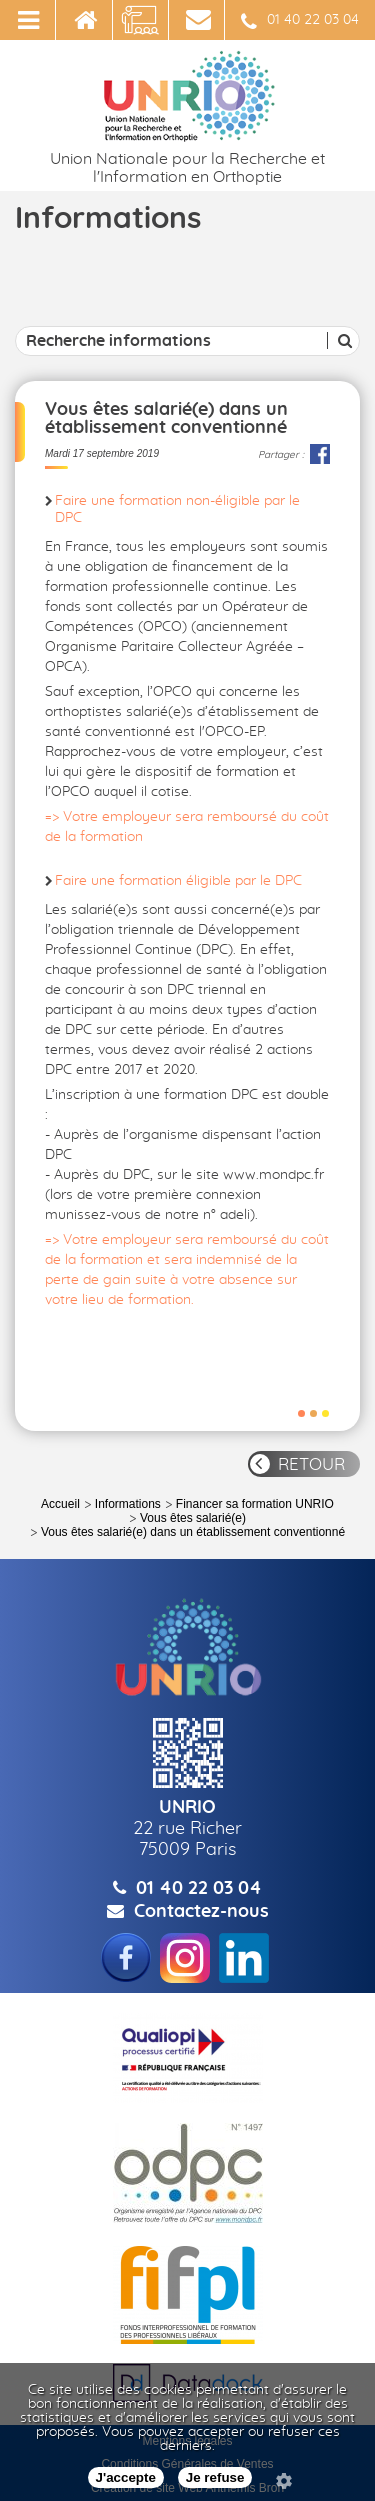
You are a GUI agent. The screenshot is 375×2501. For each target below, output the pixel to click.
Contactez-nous (201, 1912)
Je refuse (215, 2477)
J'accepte (126, 2477)
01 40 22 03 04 (300, 22)
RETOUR (311, 1464)
